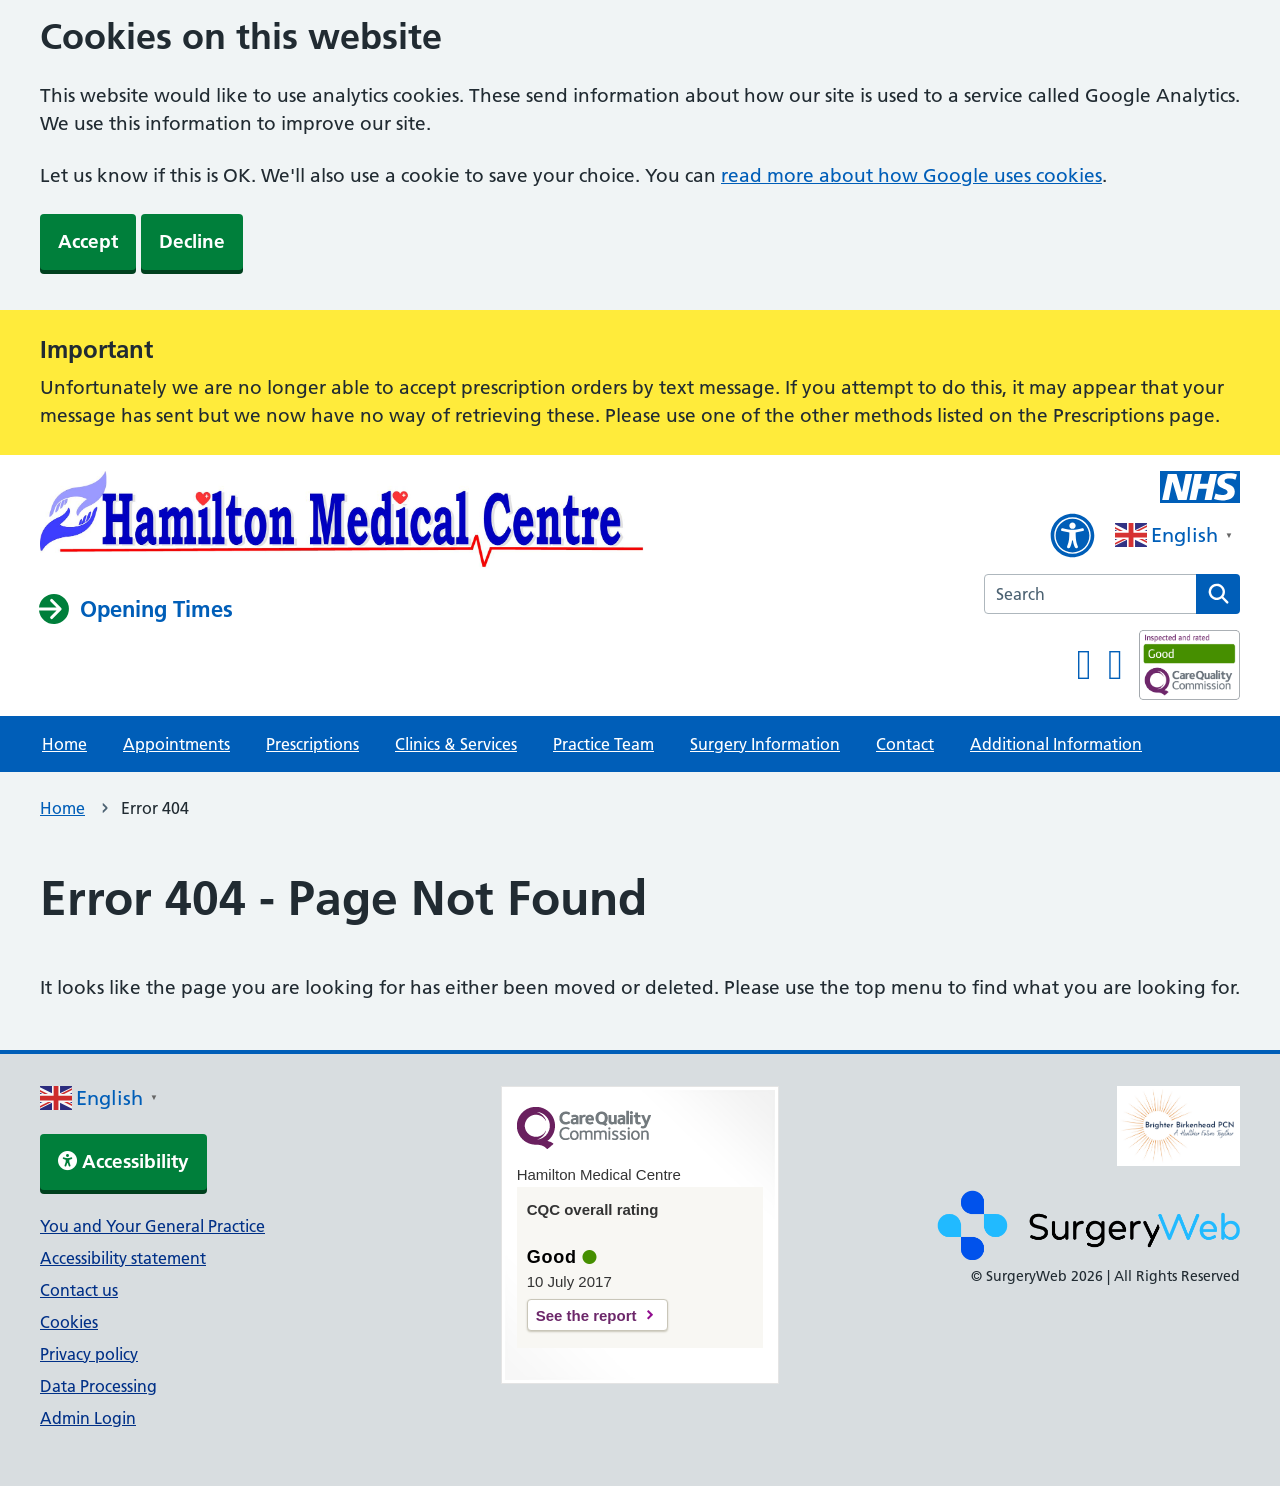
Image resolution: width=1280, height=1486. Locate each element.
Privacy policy (89, 1354)
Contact (905, 744)
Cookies (69, 1322)
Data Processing (98, 1386)
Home (64, 744)
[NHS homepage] (342, 523)
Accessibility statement (123, 1258)
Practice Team (603, 744)
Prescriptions (312, 744)
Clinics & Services (456, 744)
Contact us (79, 1290)
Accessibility (123, 1161)
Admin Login (88, 1418)
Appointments (176, 744)
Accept (88, 241)
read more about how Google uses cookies (911, 175)
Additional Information (1056, 744)
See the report (586, 1315)
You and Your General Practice (152, 1226)
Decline (192, 241)
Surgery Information (765, 744)
